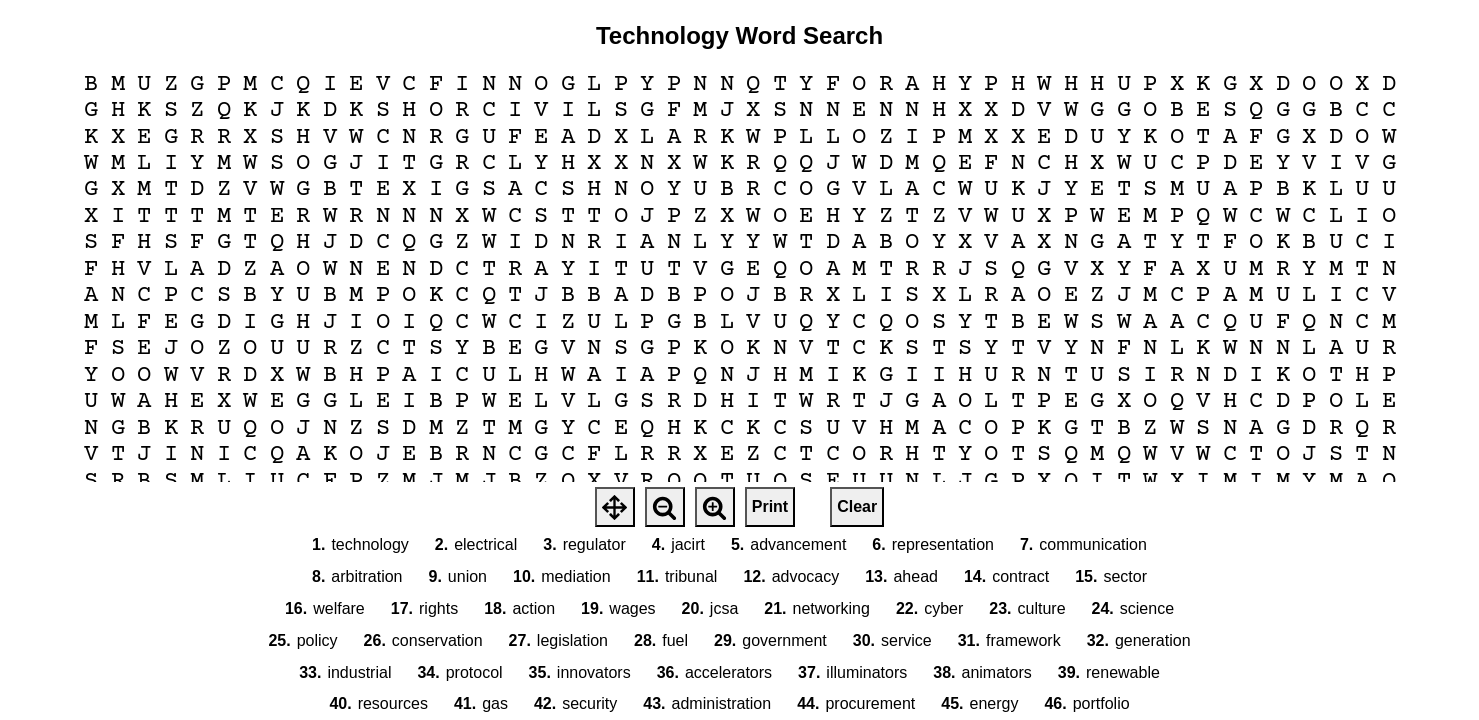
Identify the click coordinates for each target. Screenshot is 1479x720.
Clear (857, 506)
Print (770, 506)
